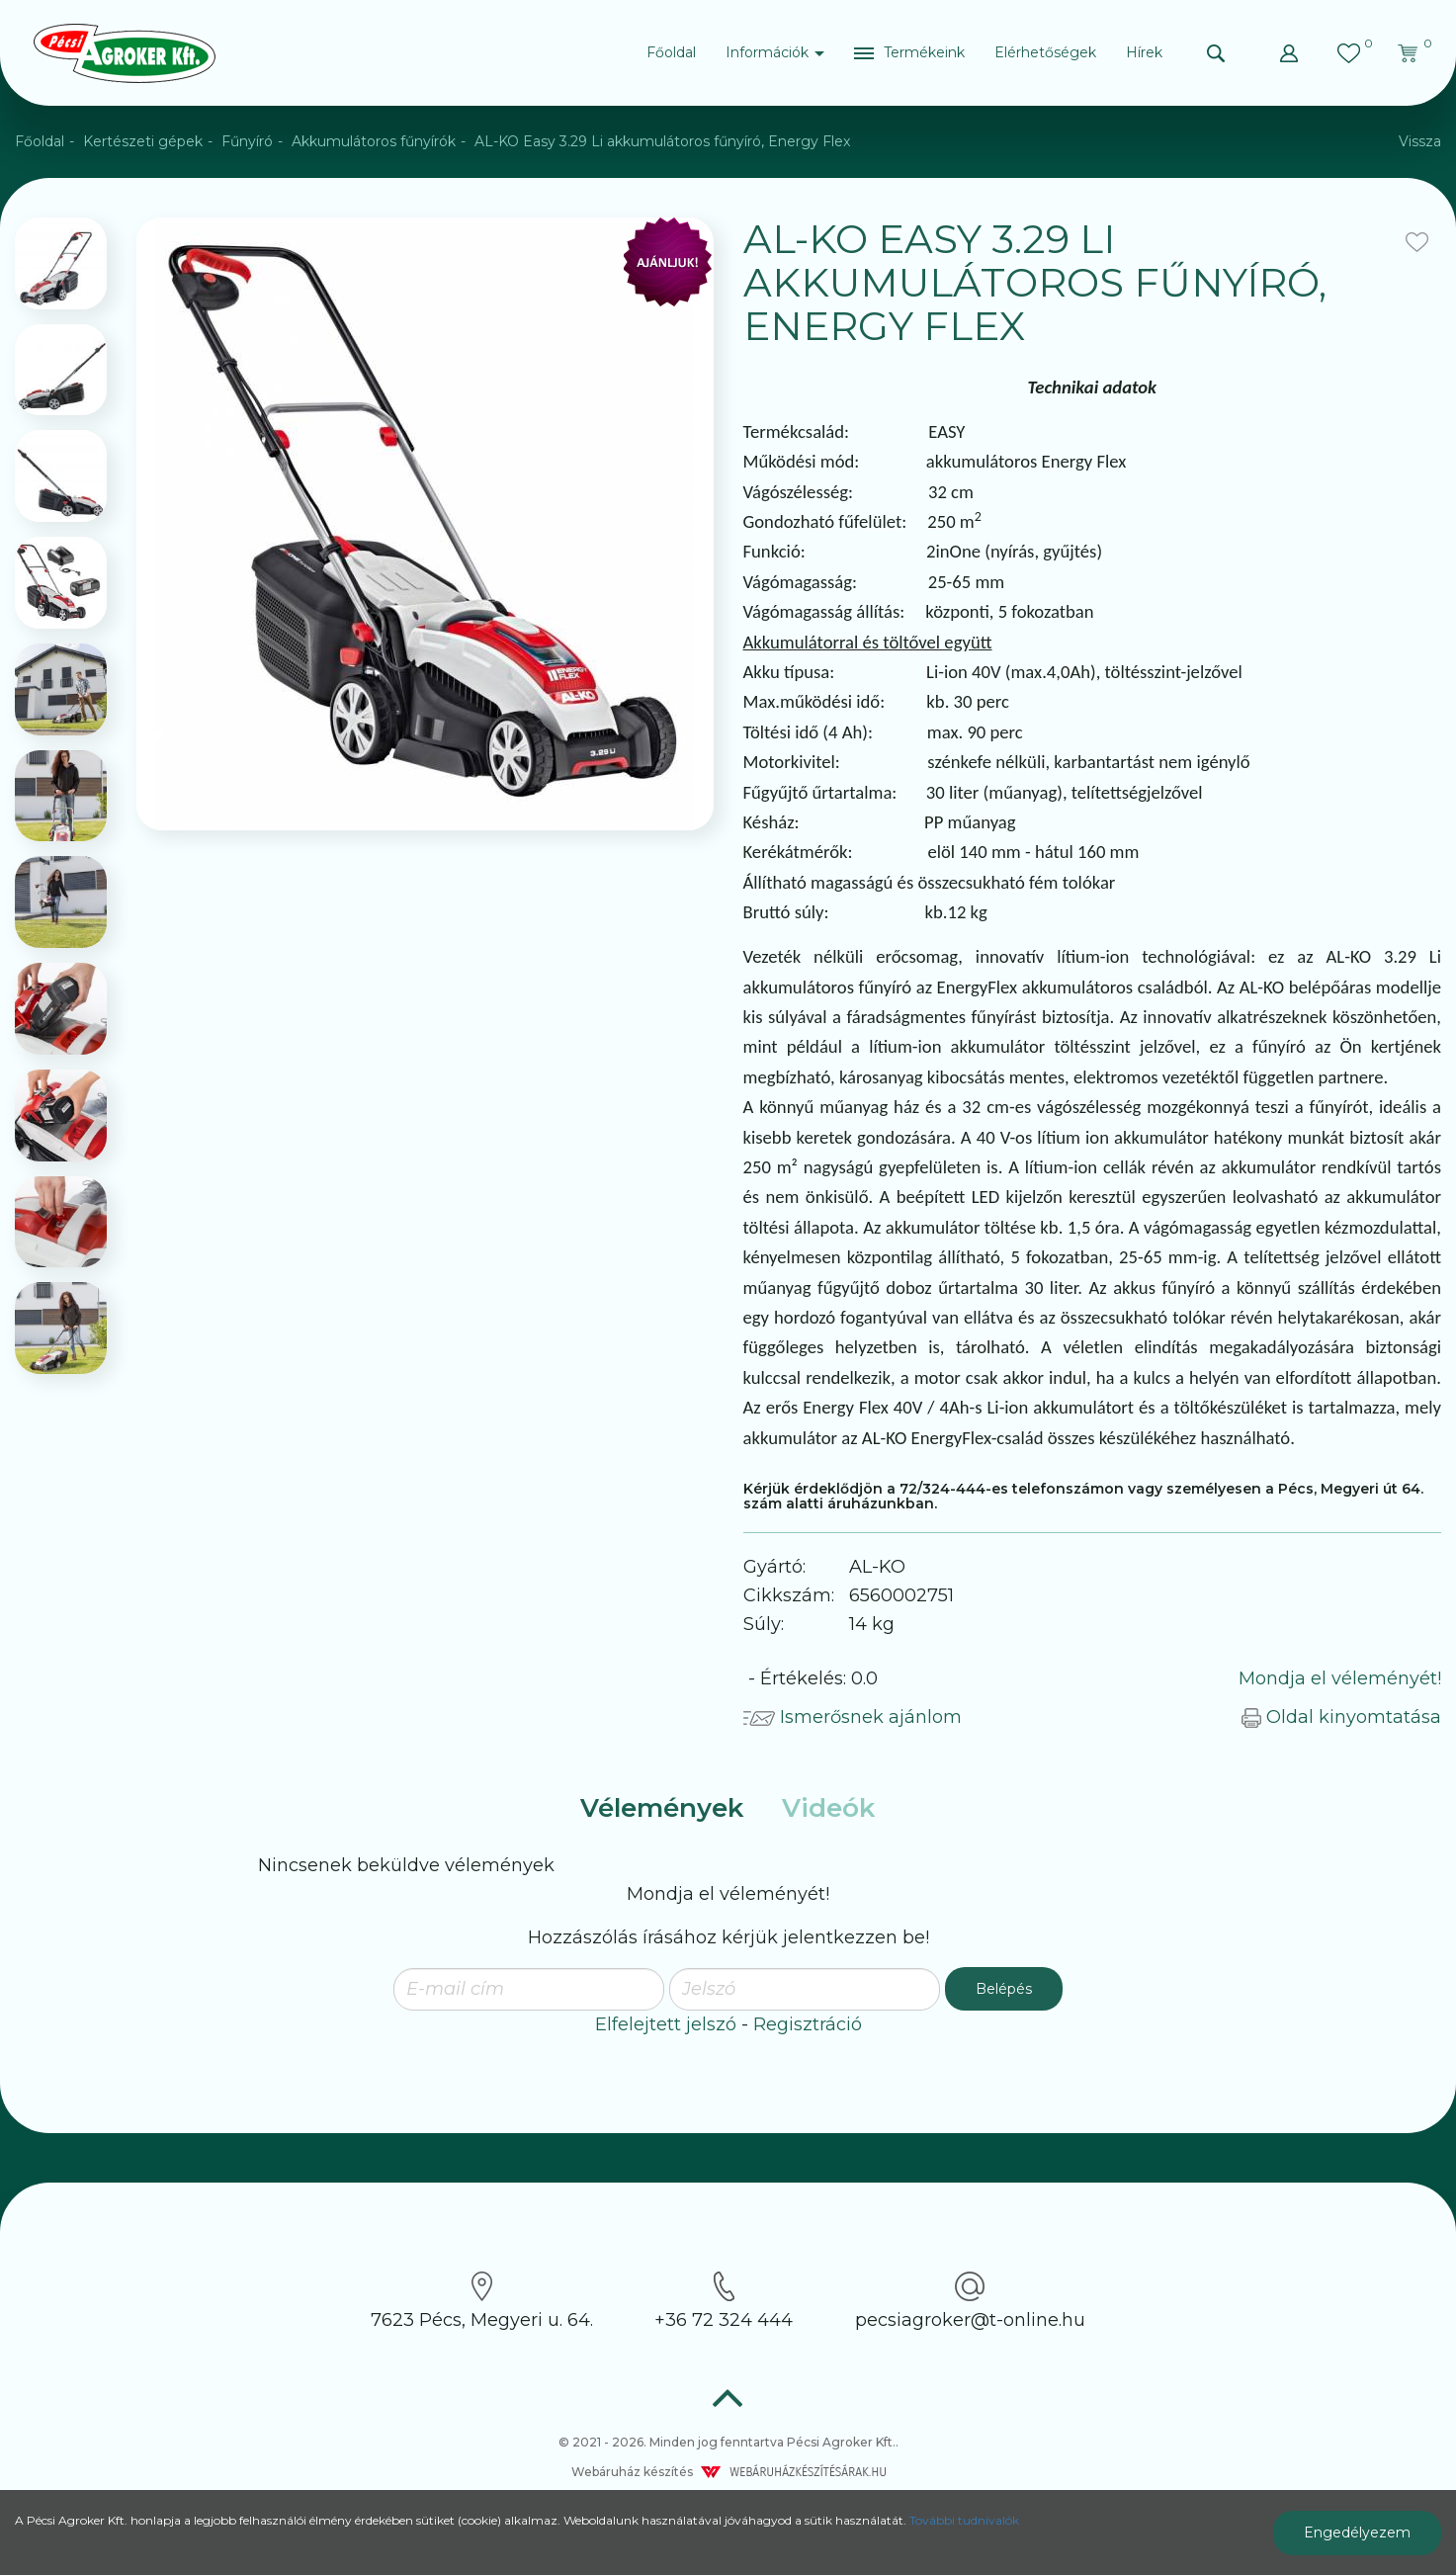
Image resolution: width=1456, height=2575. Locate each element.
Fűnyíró (247, 141)
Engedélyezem (1357, 2532)
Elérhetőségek (1045, 52)
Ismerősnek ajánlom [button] (852, 1717)
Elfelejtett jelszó (665, 2024)
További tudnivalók (964, 2520)
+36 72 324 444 (723, 2301)
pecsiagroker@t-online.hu (970, 2301)
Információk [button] (775, 52)
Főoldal (671, 52)
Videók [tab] (828, 1808)
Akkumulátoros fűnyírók (374, 141)
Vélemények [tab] (661, 1808)
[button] (909, 53)
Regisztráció (807, 2024)
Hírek (1144, 52)
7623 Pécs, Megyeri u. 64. (482, 2301)
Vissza (1420, 141)
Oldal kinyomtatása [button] (1341, 1717)
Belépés (1004, 1989)
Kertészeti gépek (143, 141)
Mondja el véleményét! (1340, 1678)
